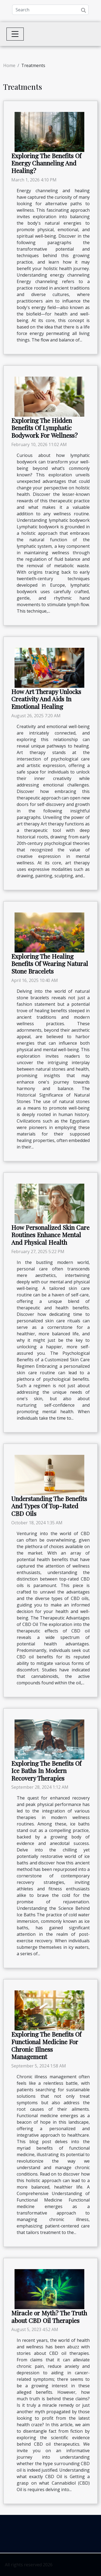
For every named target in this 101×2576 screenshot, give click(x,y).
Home (9, 65)
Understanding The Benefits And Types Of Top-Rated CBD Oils (49, 1506)
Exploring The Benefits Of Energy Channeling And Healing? (46, 163)
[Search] (50, 10)
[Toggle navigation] (15, 34)
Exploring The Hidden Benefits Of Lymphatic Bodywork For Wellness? (44, 427)
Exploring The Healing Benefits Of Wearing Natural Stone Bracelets (49, 963)
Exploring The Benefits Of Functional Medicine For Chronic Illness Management (46, 2045)
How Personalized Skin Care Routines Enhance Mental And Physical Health (50, 1234)
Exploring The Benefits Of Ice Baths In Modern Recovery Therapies (46, 1770)
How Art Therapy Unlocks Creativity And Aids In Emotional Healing (46, 699)
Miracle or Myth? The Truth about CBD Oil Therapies (49, 2317)
